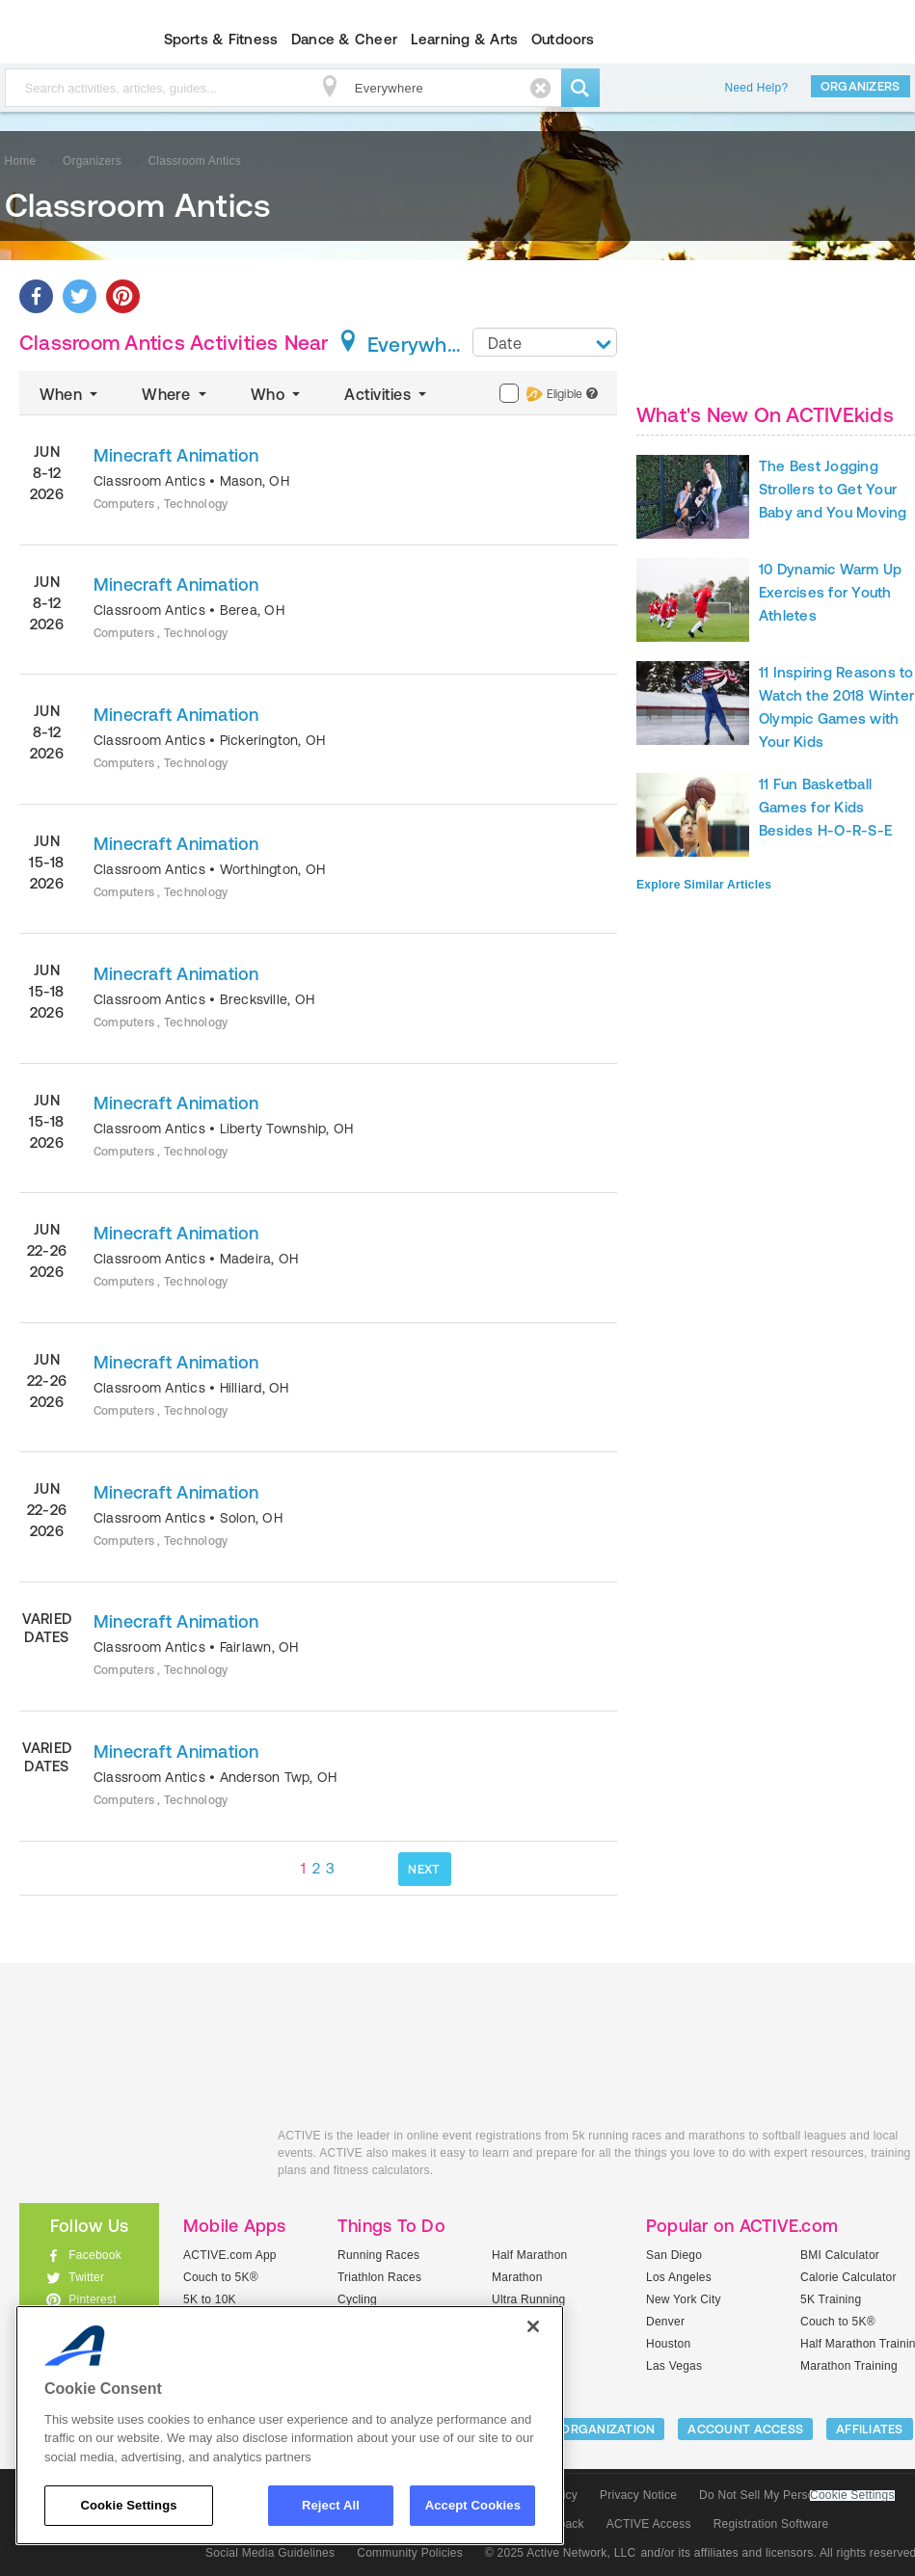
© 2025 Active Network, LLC (560, 2553)
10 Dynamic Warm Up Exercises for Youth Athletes (830, 592)
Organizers (861, 86)
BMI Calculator (839, 2255)
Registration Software (771, 2524)
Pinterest (92, 2299)
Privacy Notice (638, 2495)
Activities (387, 394)
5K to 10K (209, 2299)
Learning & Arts (465, 39)
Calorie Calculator (848, 2277)
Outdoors (563, 39)
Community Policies (410, 2553)
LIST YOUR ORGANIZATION (575, 2429)
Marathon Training (849, 2366)
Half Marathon (530, 2255)
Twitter (86, 2277)
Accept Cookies (473, 2505)
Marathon (517, 2277)
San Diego (674, 2255)
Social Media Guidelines (270, 2553)
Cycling (357, 2299)
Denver (665, 2321)
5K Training (830, 2299)
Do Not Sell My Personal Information (796, 2495)
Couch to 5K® (220, 2277)
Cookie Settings (852, 2495)
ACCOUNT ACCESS (745, 2429)
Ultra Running (529, 2299)
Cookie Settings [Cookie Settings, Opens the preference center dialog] (128, 2505)
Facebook (94, 2255)
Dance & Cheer (344, 39)
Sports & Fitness (221, 39)
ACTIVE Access (648, 2524)
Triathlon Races (379, 2277)
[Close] (533, 2326)
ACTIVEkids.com (134, 2157)
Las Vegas (674, 2366)
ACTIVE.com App (230, 2255)
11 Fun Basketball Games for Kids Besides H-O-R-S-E (825, 807)
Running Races (378, 2255)
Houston (668, 2343)
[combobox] (544, 342)
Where (176, 394)
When (70, 394)
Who (277, 394)
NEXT (424, 1869)
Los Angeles (679, 2277)
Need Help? (757, 87)
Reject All (331, 2505)
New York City (683, 2299)
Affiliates (869, 2429)
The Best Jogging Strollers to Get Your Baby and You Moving (833, 489)
